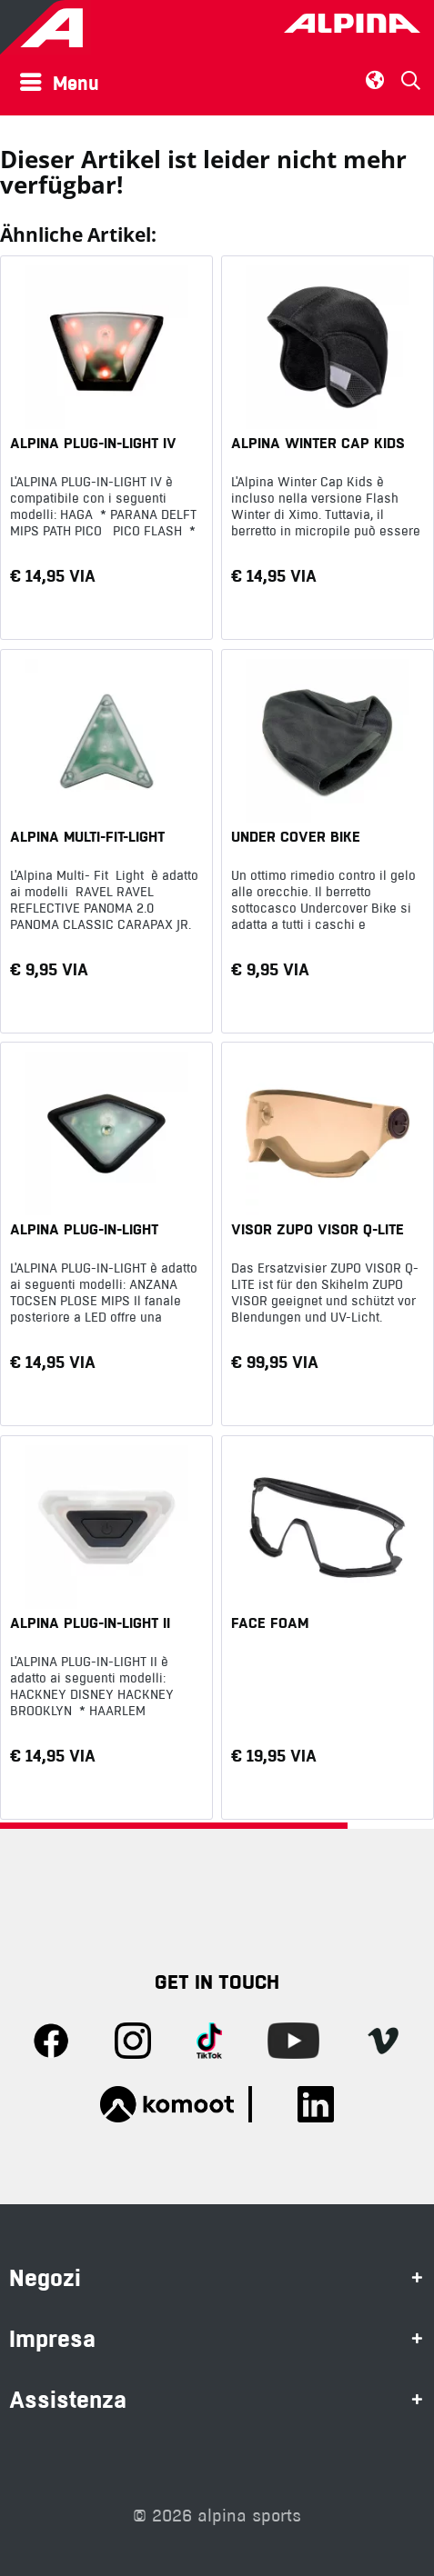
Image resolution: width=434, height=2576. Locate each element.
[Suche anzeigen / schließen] (410, 80)
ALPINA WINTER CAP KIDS (318, 443)
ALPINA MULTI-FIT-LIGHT (87, 836)
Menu (59, 81)
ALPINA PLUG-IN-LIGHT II (90, 1622)
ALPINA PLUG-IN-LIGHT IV (93, 443)
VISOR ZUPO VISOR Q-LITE (317, 1229)
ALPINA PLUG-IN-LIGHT (84, 1229)
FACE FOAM (269, 1622)
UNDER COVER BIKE (295, 836)
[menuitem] (64, 82)
